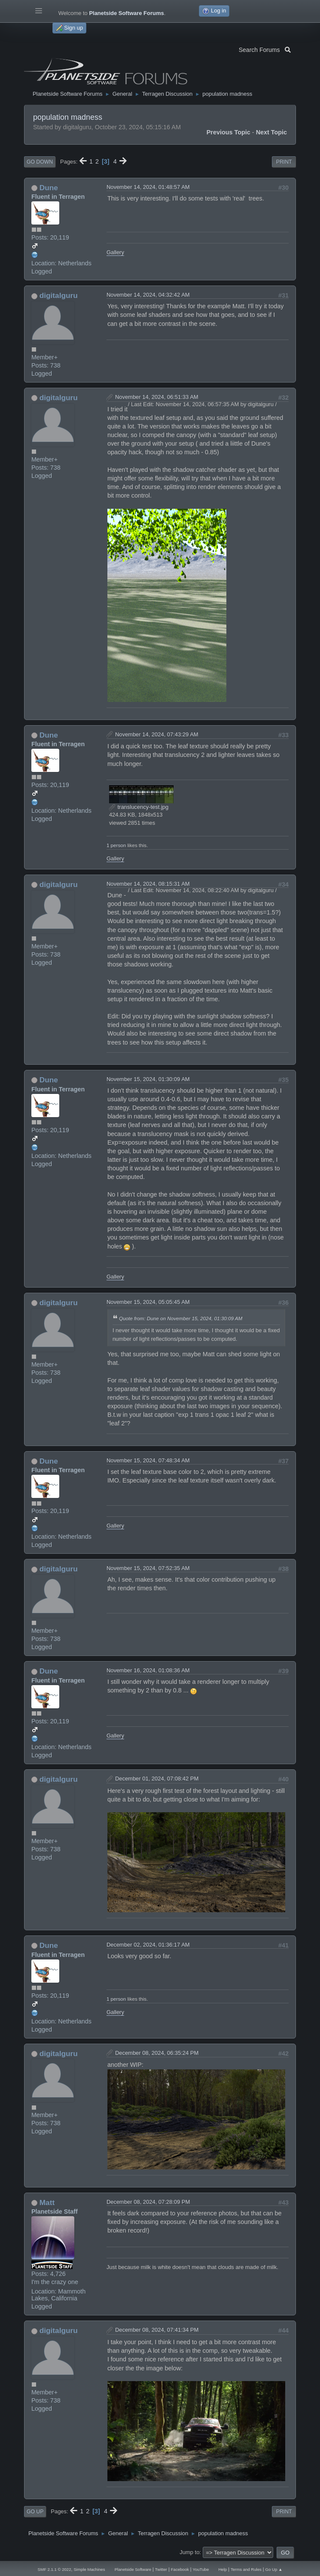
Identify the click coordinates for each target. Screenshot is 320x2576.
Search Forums (265, 49)
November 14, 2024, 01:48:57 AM (148, 187)
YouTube (201, 2569)
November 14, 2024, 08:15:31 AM (148, 884)
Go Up (35, 2512)
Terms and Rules (246, 2569)
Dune (49, 187)
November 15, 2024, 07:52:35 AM (148, 1568)
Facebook (180, 2569)
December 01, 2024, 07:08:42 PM (156, 1778)
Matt (47, 2202)
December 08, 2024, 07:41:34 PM (156, 2330)
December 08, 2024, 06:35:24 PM (156, 2053)
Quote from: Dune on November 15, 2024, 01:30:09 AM (180, 1318)
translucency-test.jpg (138, 807)
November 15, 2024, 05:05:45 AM (148, 1302)
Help (222, 2569)
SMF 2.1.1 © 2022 (54, 2569)
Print (284, 162)
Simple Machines (89, 2569)
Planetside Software (133, 2569)
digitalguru (59, 295)
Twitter (161, 2569)
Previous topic (228, 132)
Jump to (189, 2552)
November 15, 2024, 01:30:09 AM (148, 1079)
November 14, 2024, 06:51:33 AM (156, 397)
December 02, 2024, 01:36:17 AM (148, 1944)
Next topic (271, 132)
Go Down (40, 162)
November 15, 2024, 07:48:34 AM (148, 1460)
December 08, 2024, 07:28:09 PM (148, 2202)
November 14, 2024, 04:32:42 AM (148, 295)
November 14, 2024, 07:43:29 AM (156, 734)
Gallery (115, 252)
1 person (116, 845)
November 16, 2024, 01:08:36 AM (148, 1670)
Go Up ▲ (274, 2569)
